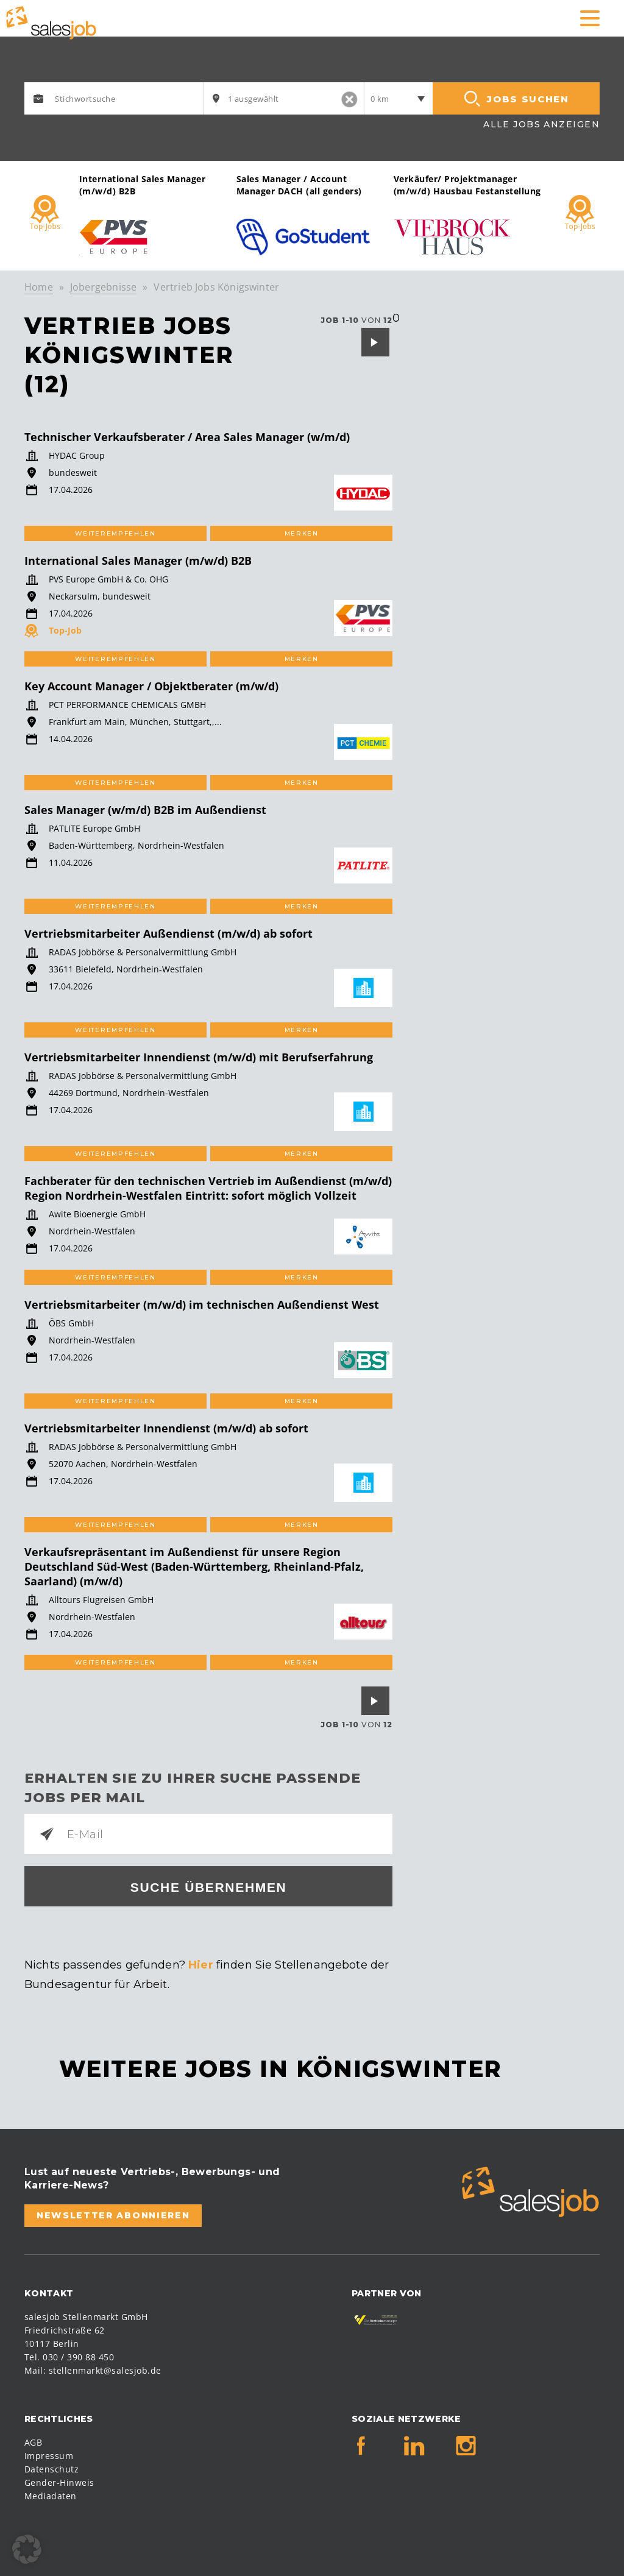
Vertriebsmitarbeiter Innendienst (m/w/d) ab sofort (166, 1428)
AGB (33, 2442)
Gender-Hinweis (59, 2482)
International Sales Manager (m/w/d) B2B (138, 560)
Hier (200, 1965)
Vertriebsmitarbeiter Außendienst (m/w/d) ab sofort (168, 933)
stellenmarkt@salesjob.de (105, 2370)
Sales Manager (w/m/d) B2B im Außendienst (145, 809)
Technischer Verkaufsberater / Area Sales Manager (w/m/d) (187, 437)
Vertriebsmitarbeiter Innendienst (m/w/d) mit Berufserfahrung (198, 1057)
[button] (27, 2549)
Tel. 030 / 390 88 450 (69, 2357)
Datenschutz (51, 2469)
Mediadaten (50, 2496)
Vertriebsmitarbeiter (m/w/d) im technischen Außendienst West (201, 1304)
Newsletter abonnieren (113, 2215)
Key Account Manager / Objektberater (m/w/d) (151, 686)
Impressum (48, 2455)
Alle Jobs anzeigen (541, 124)
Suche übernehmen (208, 1887)
